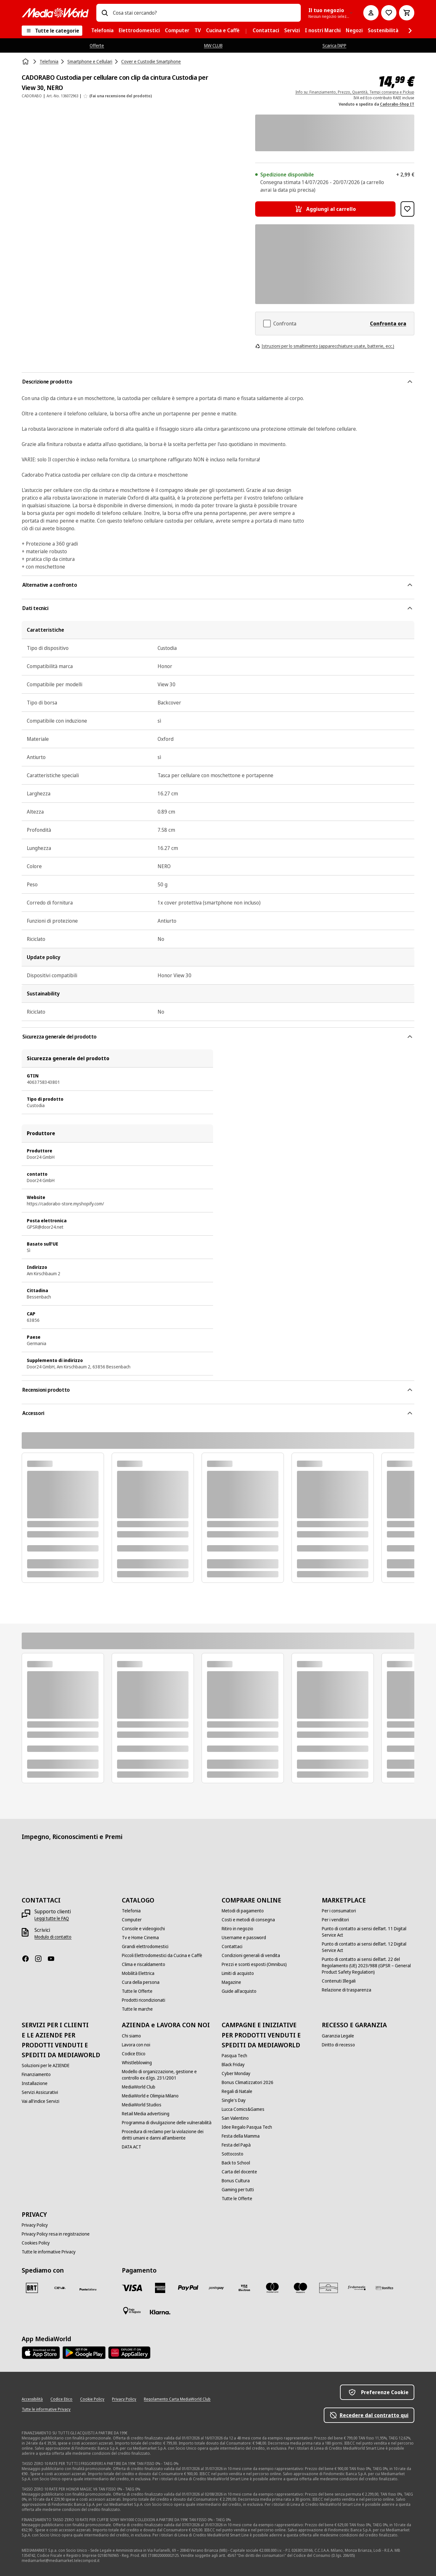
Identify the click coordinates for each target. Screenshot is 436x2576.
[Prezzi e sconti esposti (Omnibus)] (254, 1964)
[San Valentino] (235, 2118)
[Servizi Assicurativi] (40, 2092)
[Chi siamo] (131, 2036)
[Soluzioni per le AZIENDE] (46, 2065)
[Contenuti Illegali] (339, 1981)
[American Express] (160, 2288)
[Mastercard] (272, 2288)
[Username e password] (244, 1937)
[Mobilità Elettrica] (138, 1973)
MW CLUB (213, 45)
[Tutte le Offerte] (137, 1991)
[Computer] (132, 1920)
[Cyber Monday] (236, 2073)
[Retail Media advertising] (145, 2114)
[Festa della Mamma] (241, 2136)
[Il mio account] (371, 12)
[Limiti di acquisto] (238, 1973)
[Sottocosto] (232, 2154)
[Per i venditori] (335, 1920)
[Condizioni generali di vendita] (251, 1955)
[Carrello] (406, 12)
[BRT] (32, 2288)
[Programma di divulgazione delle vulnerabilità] (166, 2122)
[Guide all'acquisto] (239, 1991)
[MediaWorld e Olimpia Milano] (150, 2096)
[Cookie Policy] (92, 2399)
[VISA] (132, 2288)
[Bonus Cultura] (236, 2181)
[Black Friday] (233, 2064)
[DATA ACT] (131, 2147)
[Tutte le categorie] (52, 31)
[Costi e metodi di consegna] (248, 1920)
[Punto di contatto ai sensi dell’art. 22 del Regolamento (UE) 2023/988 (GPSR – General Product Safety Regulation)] (368, 1965)
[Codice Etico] (133, 2054)
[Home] (26, 61)
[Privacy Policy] (35, 2225)
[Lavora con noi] (136, 2045)
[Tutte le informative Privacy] (49, 2252)
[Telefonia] (131, 1911)
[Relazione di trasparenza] (346, 1990)
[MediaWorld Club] (138, 2087)
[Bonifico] (384, 2288)
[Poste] (88, 2289)
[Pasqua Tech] (234, 2055)
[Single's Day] (234, 2100)
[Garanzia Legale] (338, 2036)
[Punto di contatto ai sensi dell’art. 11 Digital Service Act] (368, 1931)
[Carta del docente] (239, 2172)
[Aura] (328, 2288)
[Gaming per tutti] (238, 2189)
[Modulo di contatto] (52, 1937)
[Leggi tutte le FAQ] (51, 1918)
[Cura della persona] (140, 1982)
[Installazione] (35, 2083)
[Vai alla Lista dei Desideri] (388, 12)
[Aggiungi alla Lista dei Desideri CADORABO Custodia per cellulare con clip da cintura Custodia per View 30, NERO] (407, 209)
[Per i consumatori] (339, 1911)
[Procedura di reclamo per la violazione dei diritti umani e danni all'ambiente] (168, 2134)
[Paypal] (188, 2288)
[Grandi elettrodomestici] (145, 1946)
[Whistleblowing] (137, 2062)
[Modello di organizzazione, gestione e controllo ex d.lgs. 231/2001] (168, 2074)
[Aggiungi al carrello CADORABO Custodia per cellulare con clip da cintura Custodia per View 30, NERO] (325, 209)
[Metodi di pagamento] (243, 1911)
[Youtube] (53, 1958)
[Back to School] (236, 2163)
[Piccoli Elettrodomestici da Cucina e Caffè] (162, 1955)
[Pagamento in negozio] (132, 2311)
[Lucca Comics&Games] (243, 2109)
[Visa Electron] (244, 2288)
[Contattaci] (232, 1946)
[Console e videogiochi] (143, 1928)
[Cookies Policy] (36, 2243)
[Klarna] (160, 2312)
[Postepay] (216, 2288)
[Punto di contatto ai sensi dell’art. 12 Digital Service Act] (368, 1947)
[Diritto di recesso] (338, 2045)
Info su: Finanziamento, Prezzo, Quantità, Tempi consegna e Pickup (354, 92)
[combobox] (204, 13)
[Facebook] (28, 1958)
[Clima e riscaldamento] (143, 1964)
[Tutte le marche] (137, 2009)
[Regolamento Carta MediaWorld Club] (177, 2399)
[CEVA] (60, 2288)
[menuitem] (102, 30)
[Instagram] (40, 1958)
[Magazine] (231, 1982)
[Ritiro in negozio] (237, 1928)
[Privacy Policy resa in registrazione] (56, 2234)
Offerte (97, 45)
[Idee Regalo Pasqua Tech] (247, 2127)
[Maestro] (300, 2288)
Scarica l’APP (334, 45)
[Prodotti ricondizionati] (143, 2000)
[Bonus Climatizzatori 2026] (247, 2082)
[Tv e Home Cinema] (140, 1937)
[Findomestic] (356, 2288)
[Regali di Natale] (237, 2091)
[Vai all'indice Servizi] (40, 2101)
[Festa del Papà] (236, 2145)
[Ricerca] (104, 12)
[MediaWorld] (55, 12)
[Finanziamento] (36, 2074)
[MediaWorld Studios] (141, 2105)
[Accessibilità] (32, 2399)
